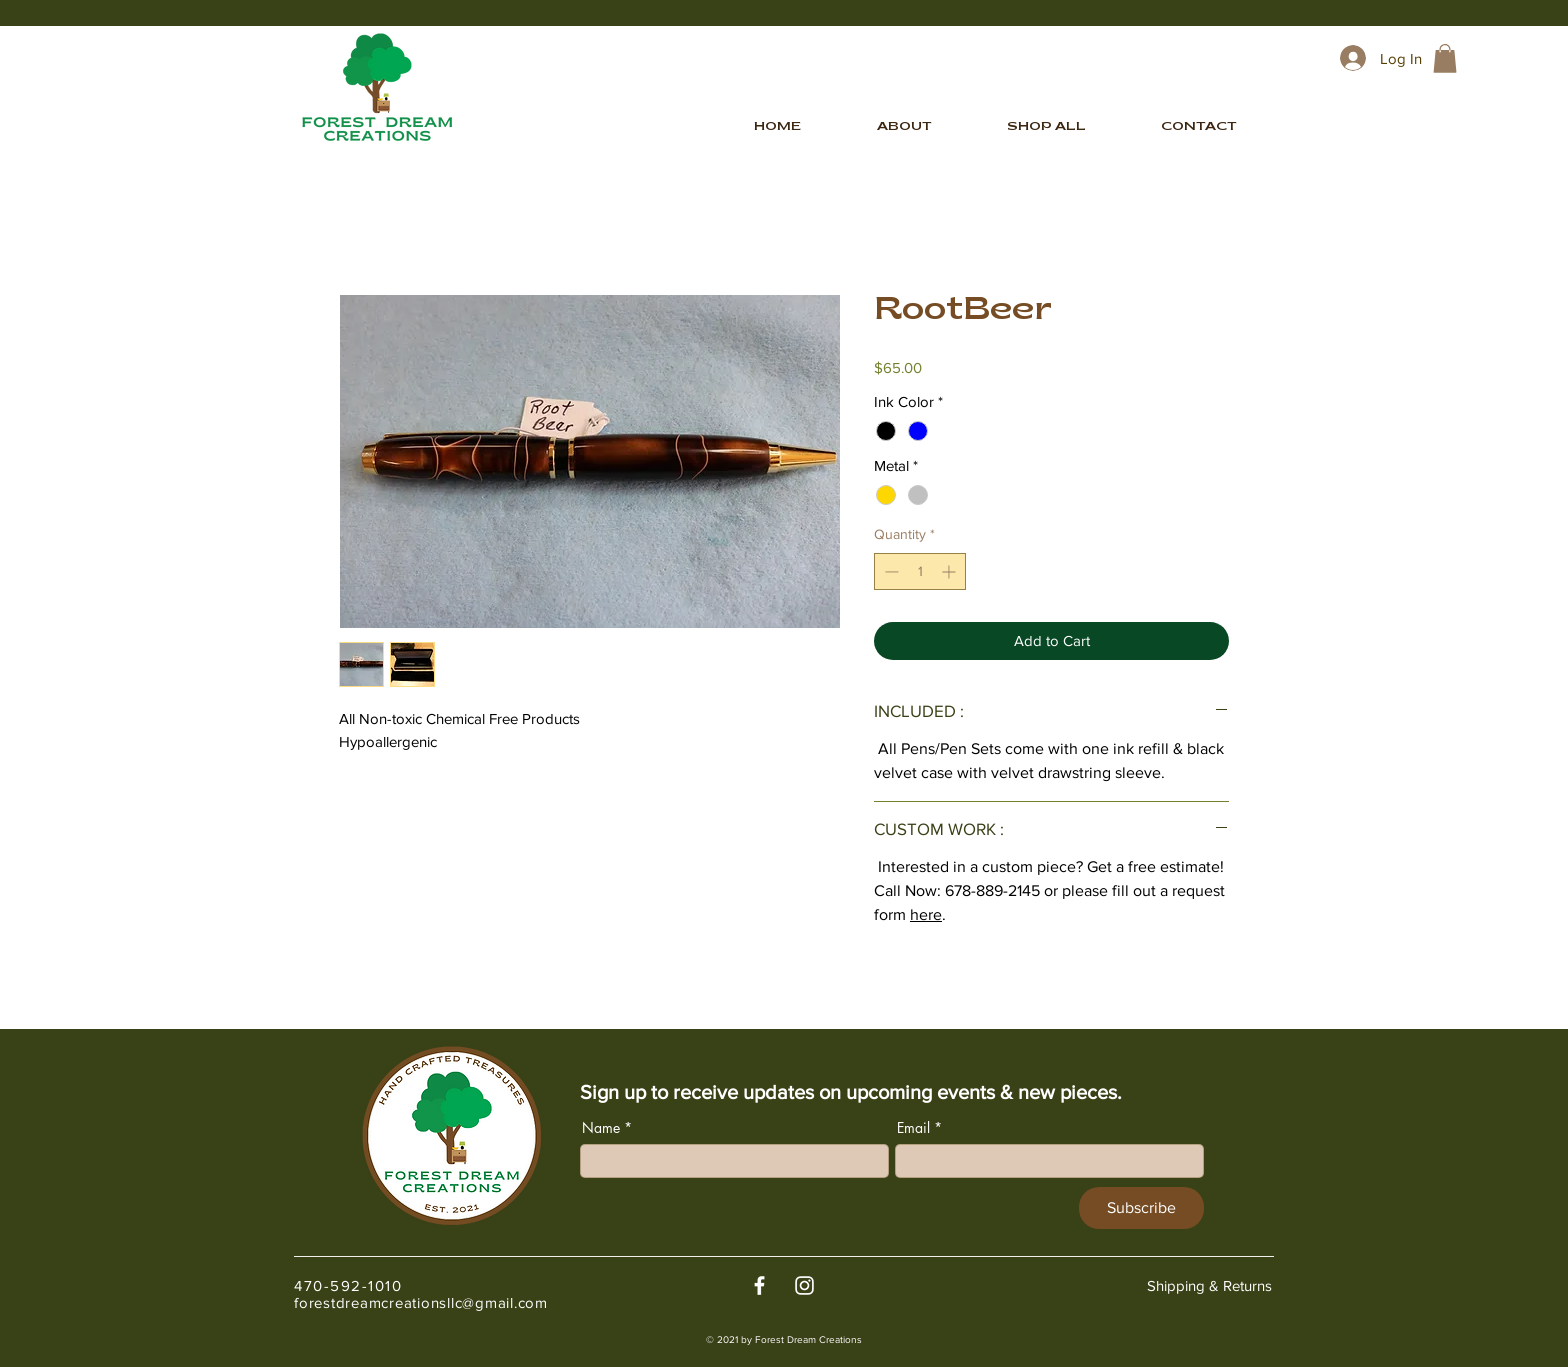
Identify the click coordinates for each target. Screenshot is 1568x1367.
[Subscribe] (1141, 1208)
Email (913, 1128)
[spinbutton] (920, 571)
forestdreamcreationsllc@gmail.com (421, 1302)
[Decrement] (889, 571)
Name (601, 1128)
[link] (1445, 58)
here (926, 914)
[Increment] (950, 571)
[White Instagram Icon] (804, 1285)
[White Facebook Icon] (759, 1285)
